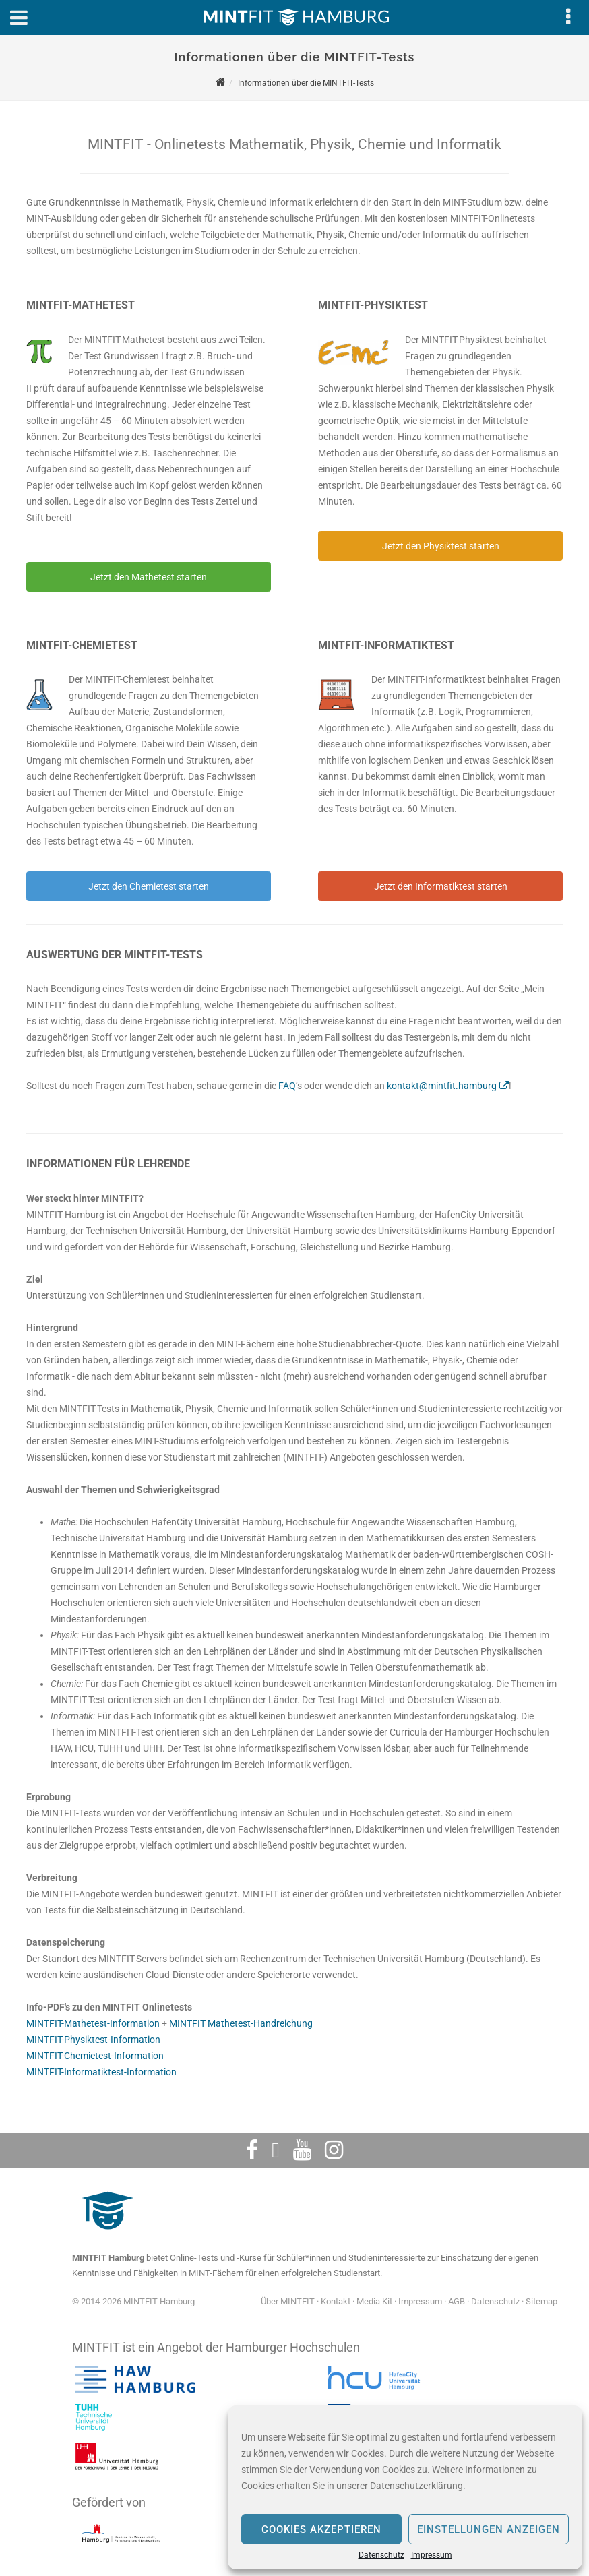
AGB (456, 2301)
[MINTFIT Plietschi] (106, 2236)
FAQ (287, 1085)
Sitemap (541, 2301)
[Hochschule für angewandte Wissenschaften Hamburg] (135, 2393)
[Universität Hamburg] (117, 2470)
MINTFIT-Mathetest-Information (93, 2023)
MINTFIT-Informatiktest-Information (101, 2071)
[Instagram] (334, 2150)
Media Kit (374, 2301)
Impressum (431, 2555)
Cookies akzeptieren (321, 2529)
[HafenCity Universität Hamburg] (382, 2393)
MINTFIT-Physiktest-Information (93, 2039)
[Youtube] (302, 2150)
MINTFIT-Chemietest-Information (95, 2055)
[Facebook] (252, 2150)
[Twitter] (275, 2150)
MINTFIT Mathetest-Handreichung (241, 2023)
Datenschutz (381, 2555)
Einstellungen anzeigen (488, 2529)
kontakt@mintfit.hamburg (442, 1085)
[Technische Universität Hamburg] (93, 2431)
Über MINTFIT (288, 2301)
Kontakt (335, 2301)
